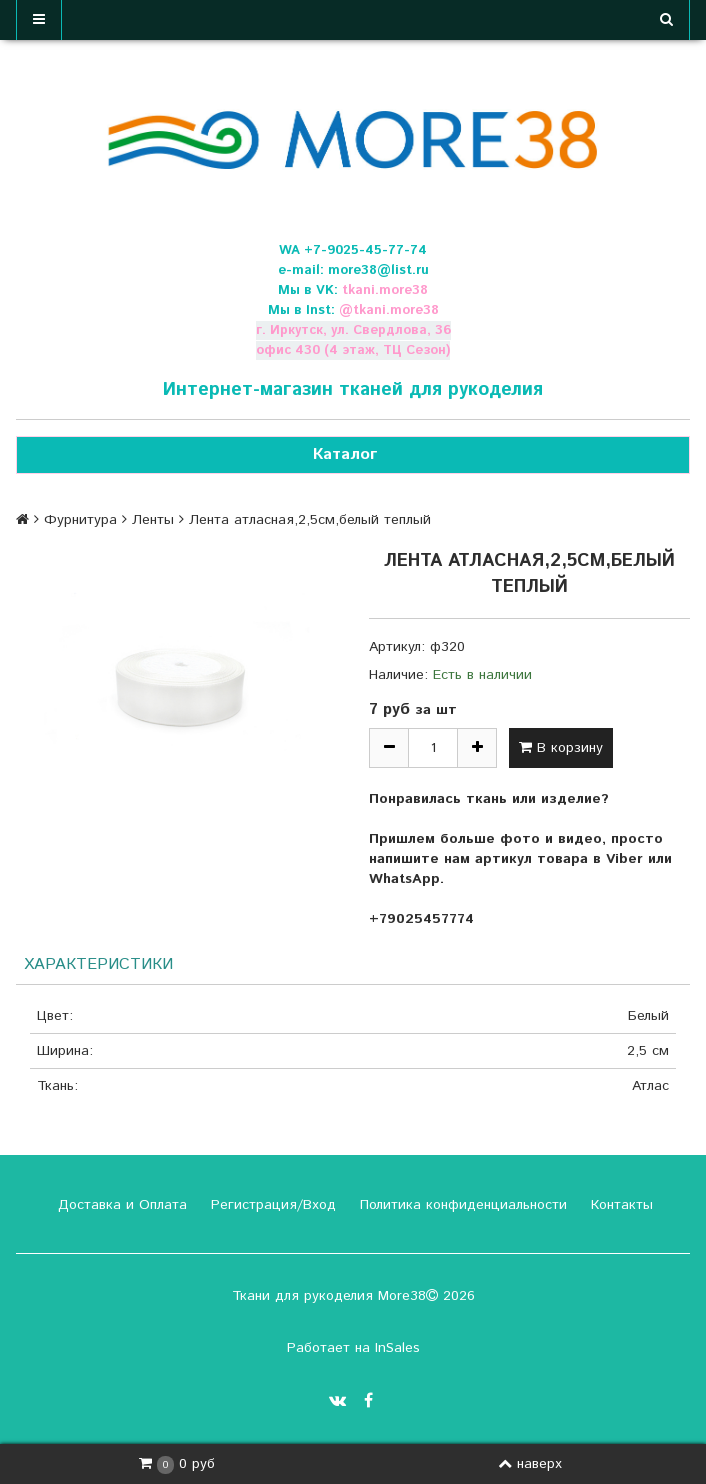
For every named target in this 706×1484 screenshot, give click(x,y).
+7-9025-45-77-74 (365, 250)
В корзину (561, 748)
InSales (397, 1348)
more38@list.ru (378, 270)
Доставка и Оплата (120, 1205)
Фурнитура (80, 520)
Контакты (619, 1205)
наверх (530, 1464)
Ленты (153, 520)
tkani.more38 (385, 290)
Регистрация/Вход (271, 1205)
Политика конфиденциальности (461, 1205)
